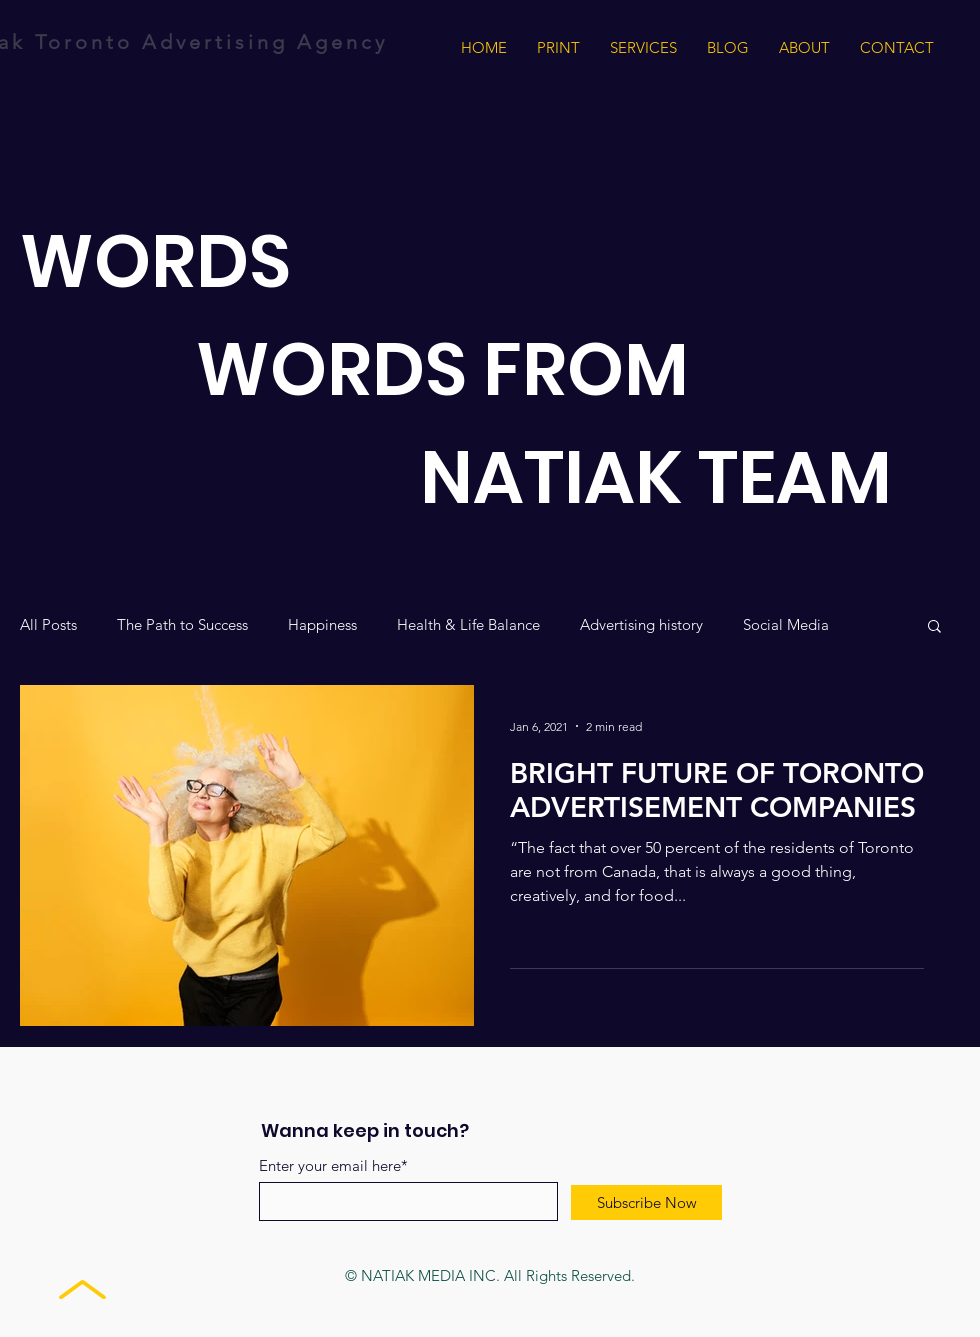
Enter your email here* (333, 1165)
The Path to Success (182, 625)
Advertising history (641, 625)
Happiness (322, 625)
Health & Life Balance (468, 625)
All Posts (48, 625)
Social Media (786, 625)
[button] (934, 627)
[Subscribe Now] (646, 1202)
